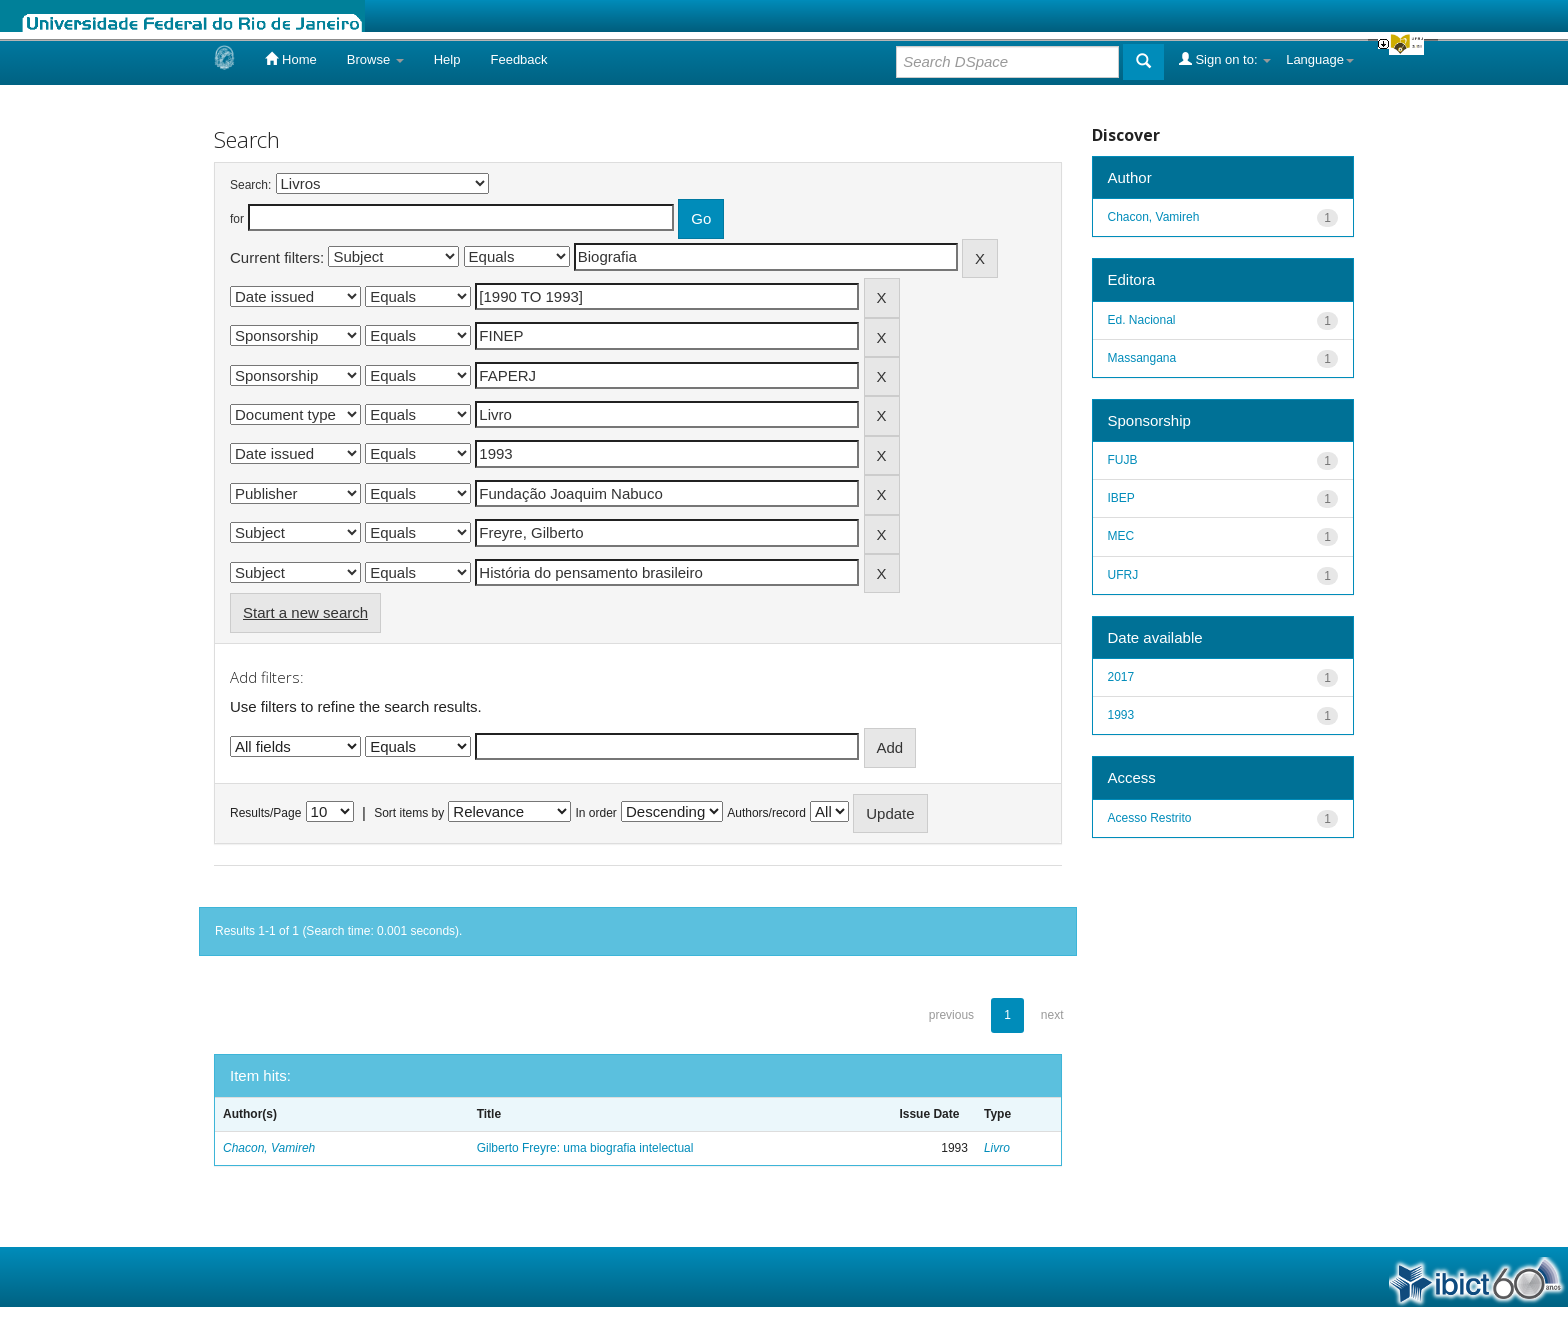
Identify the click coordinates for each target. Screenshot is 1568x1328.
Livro (997, 1148)
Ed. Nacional (1142, 320)
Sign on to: (1225, 59)
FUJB (1123, 460)
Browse (375, 59)
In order (596, 813)
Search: (250, 185)
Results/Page (265, 813)
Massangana (1142, 358)
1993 (1121, 715)
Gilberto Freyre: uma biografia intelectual (585, 1148)
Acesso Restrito (1150, 818)
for (237, 219)
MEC (1121, 536)
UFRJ (1123, 575)
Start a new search (305, 612)
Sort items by (409, 813)
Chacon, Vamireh (269, 1148)
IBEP (1121, 498)
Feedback (518, 59)
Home (290, 59)
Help (447, 59)
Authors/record (766, 813)
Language (1320, 59)
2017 (1121, 677)
